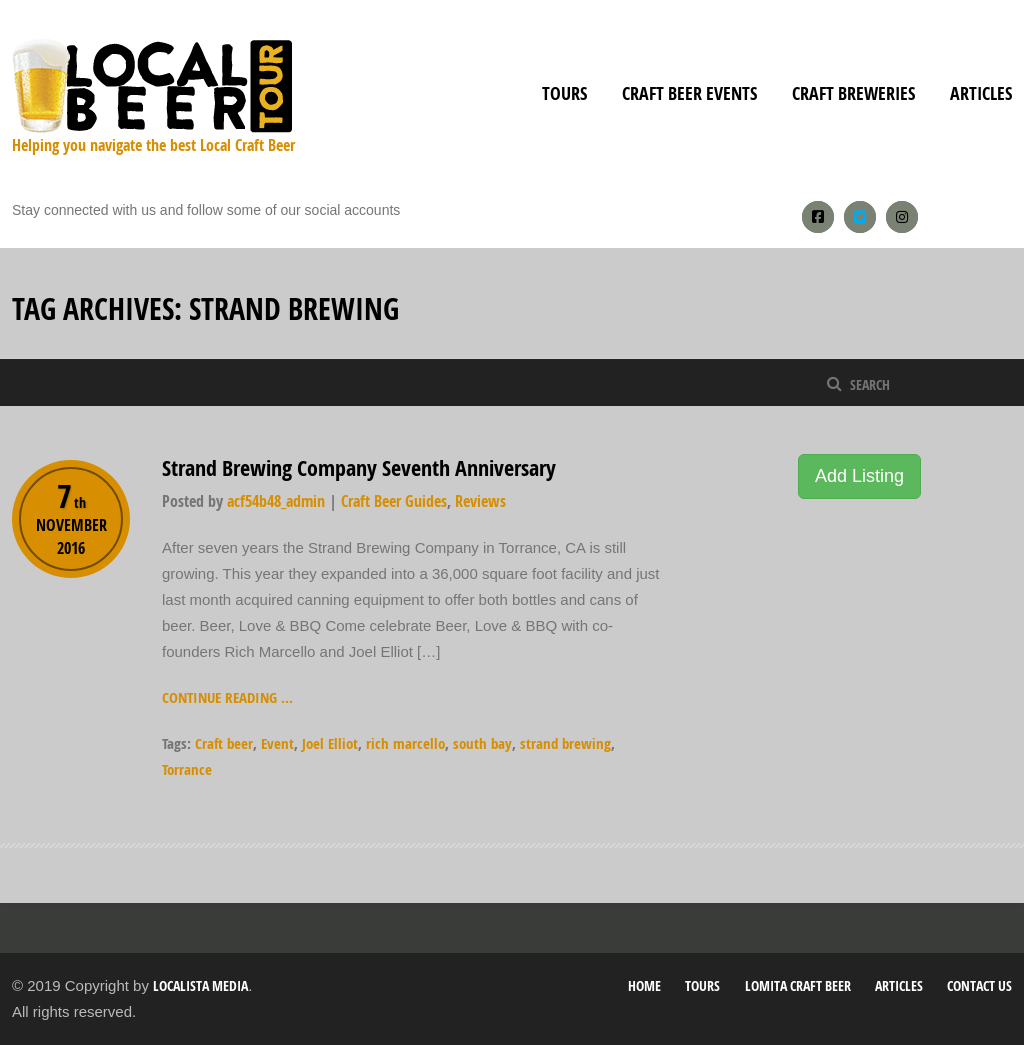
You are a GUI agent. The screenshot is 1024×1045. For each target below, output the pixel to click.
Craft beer (224, 743)
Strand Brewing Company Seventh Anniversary (359, 468)
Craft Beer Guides (394, 501)
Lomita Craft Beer (798, 985)
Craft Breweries (853, 93)
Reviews (480, 501)
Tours (564, 93)
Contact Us (979, 985)
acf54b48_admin (276, 501)
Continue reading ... (227, 697)
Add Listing (859, 476)
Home (644, 985)
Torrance (187, 769)
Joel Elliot (330, 743)
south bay (482, 743)
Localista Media (200, 985)
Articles (981, 93)
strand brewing (565, 743)
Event (277, 743)
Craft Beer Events (689, 93)
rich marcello (405, 743)
